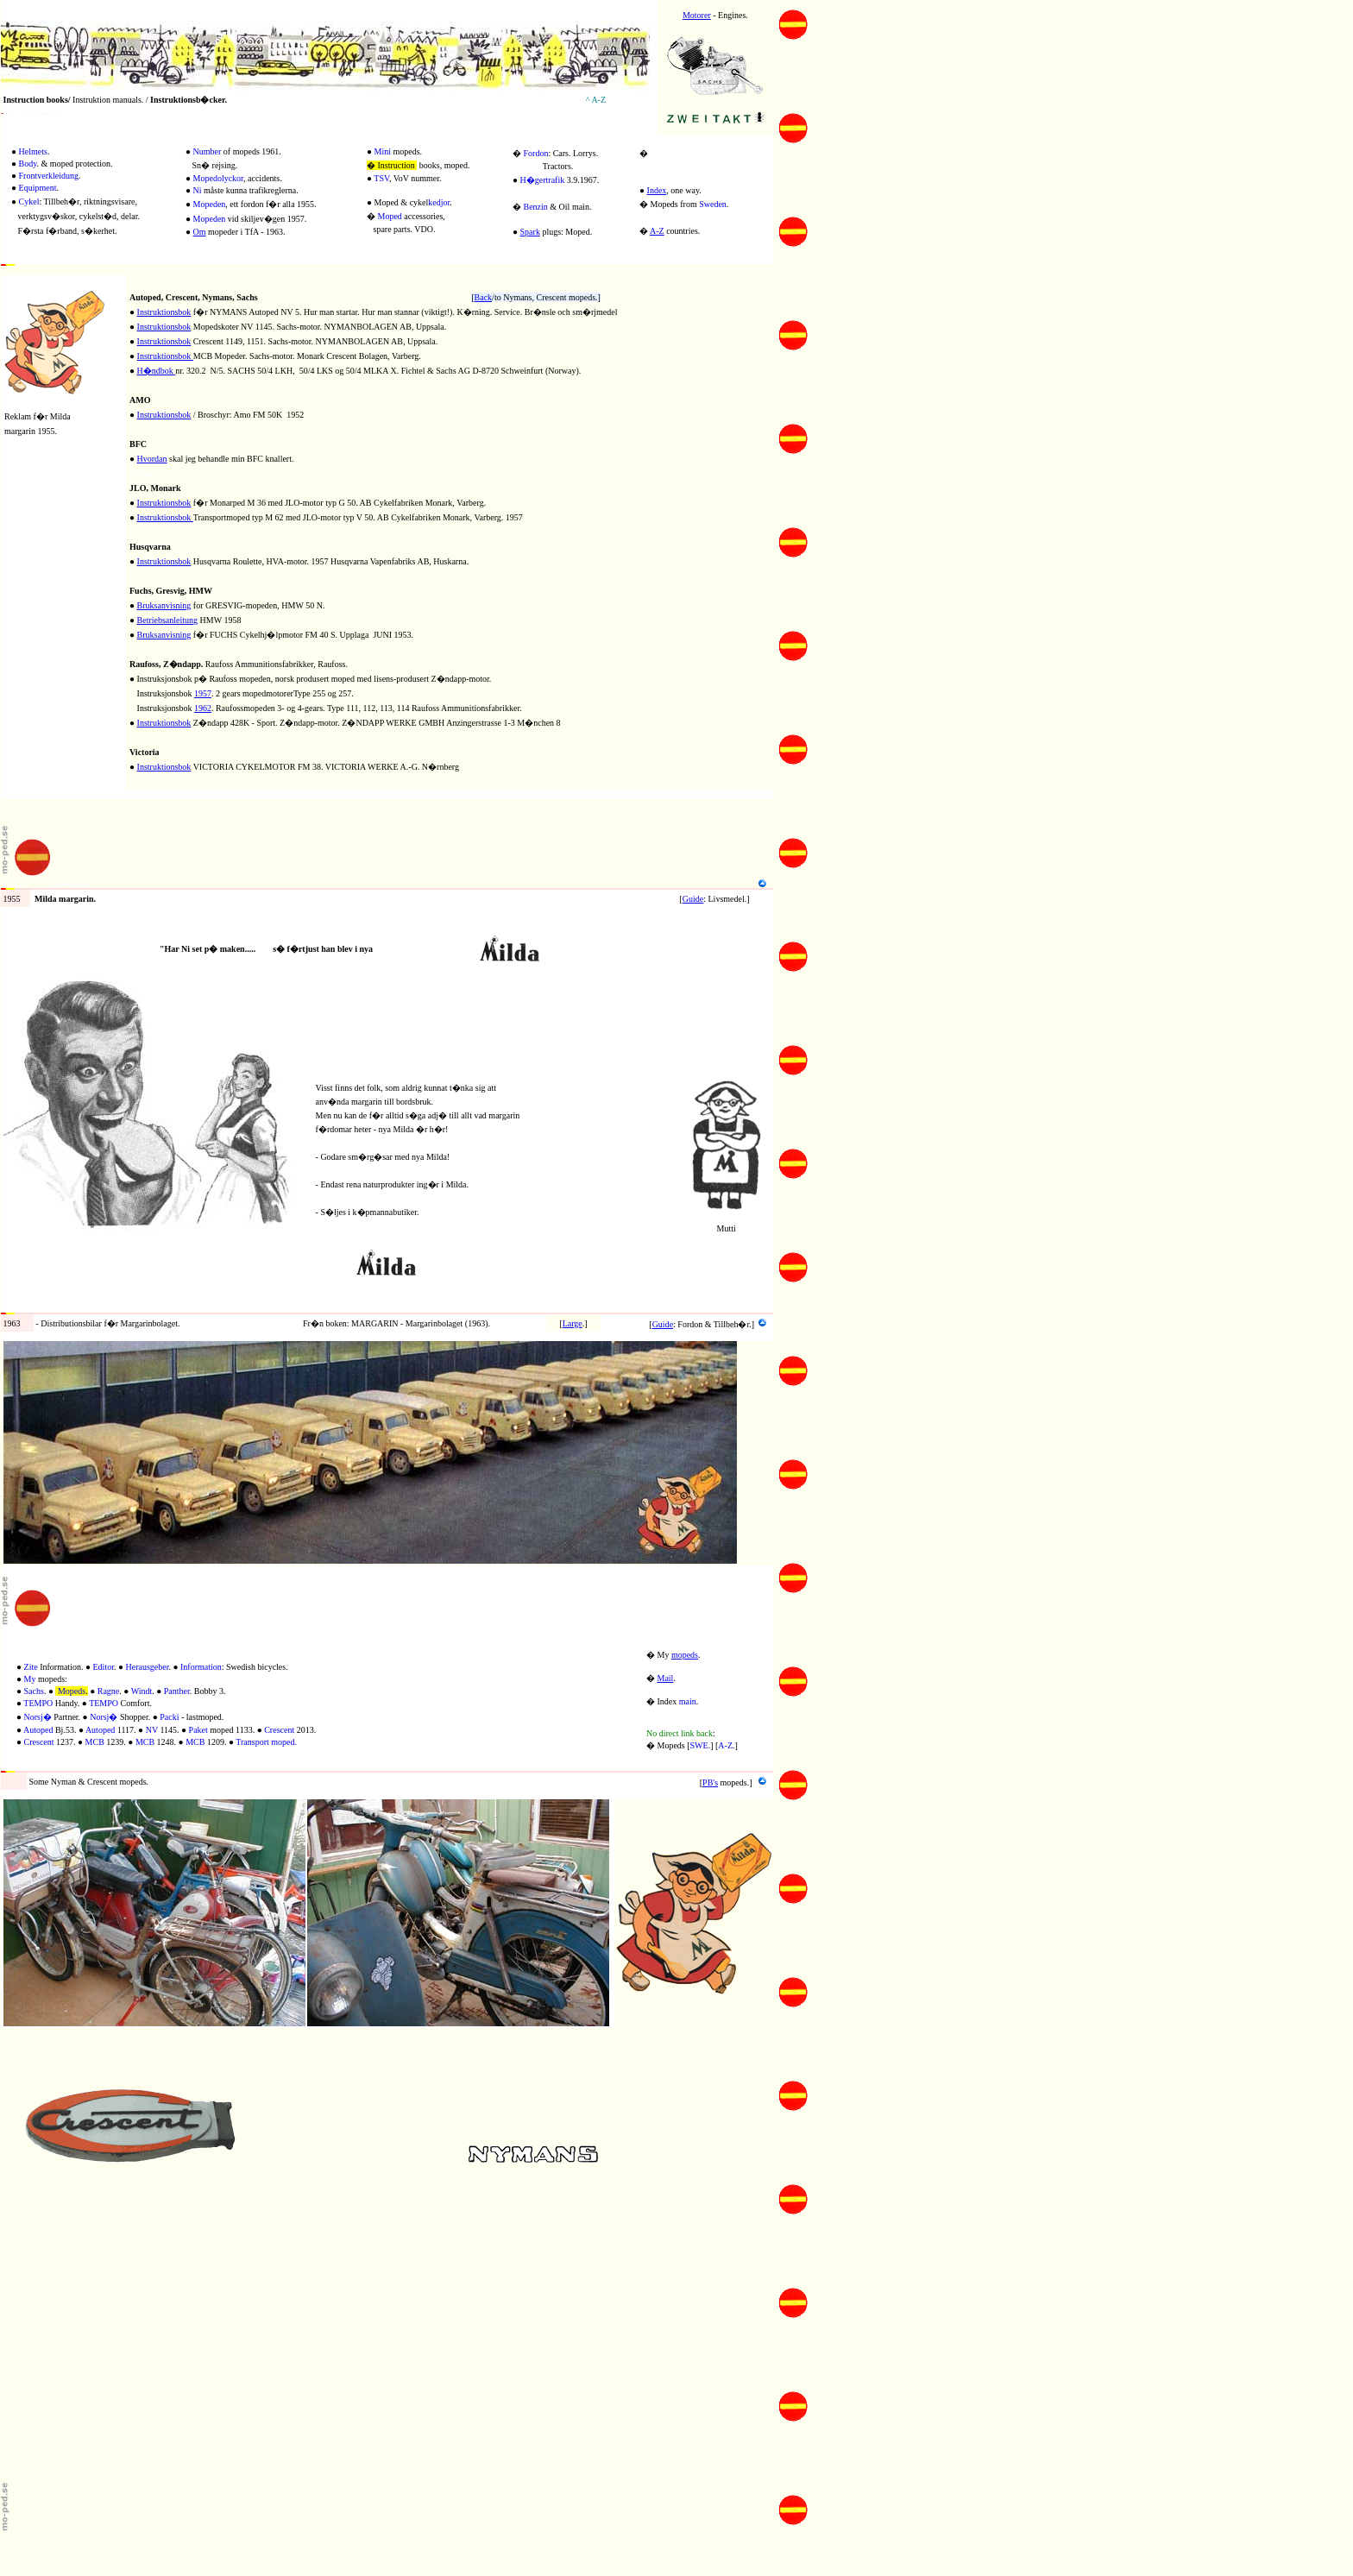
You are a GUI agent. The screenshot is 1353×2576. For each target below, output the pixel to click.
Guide (693, 899)
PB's (710, 1782)
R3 (134, 649)
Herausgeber (146, 1667)
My (30, 1679)
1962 (202, 708)
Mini (382, 151)
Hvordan (152, 458)
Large (572, 1323)
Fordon (536, 153)
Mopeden (209, 204)
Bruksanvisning (164, 605)
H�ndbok (156, 370)
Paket (198, 1730)
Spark (530, 231)
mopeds (684, 1655)
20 (133, 282)
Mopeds (71, 1691)
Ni (197, 190)
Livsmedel (71, 883)
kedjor (439, 202)
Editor (102, 1667)
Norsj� (38, 1717)
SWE (699, 1745)
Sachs (34, 1691)
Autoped (38, 1730)
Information (201, 1667)
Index (657, 190)
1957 (202, 693)
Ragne (109, 1691)
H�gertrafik (542, 180)
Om (199, 231)
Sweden (713, 204)
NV (152, 1730)
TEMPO (38, 1703)
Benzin (536, 206)
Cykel (29, 201)
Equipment (38, 187)
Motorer (697, 15)
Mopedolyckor (218, 178)
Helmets (33, 151)
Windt (142, 1691)
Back (484, 297)
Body (28, 163)
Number (207, 151)
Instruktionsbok (164, 312)
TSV (381, 178)
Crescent (279, 1730)
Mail (666, 1678)
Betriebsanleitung (167, 620)
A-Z (657, 231)
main (687, 1701)
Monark (143, 473)
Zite (31, 1667)
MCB (94, 1742)
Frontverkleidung (49, 175)
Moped (390, 216)
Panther (177, 1691)
